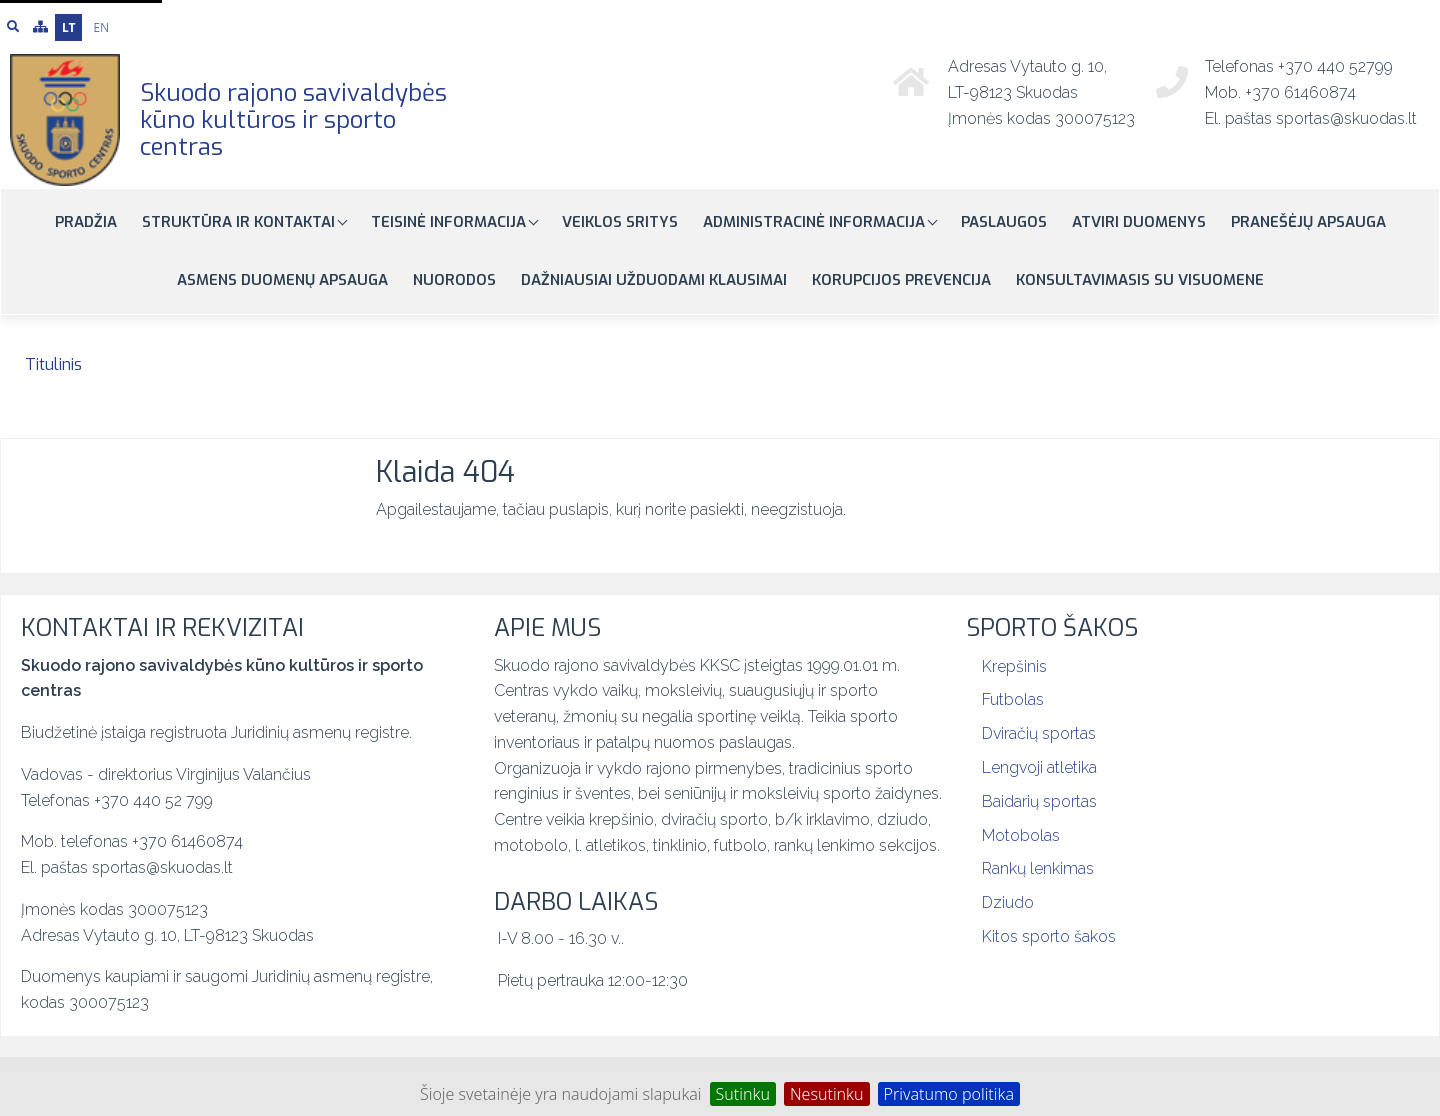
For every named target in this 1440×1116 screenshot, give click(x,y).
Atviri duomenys (1139, 222)
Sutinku (743, 1094)
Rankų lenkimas (1038, 868)
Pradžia (86, 222)
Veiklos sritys (620, 222)
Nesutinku (827, 1094)
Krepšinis (1014, 666)
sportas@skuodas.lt (1346, 118)
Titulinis (53, 364)
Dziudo (1008, 902)
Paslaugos (1004, 222)
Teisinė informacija (450, 222)
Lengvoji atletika (1039, 767)
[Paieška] (13, 27)
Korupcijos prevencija (901, 280)
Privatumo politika (949, 1094)
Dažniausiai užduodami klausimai (654, 280)
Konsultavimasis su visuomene (1140, 280)
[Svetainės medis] (40, 27)
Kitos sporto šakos (1049, 936)
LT (68, 27)
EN (101, 27)
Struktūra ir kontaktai (240, 222)
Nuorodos (454, 280)
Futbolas (1013, 699)
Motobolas (1021, 835)
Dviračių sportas (1039, 733)
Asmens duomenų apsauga (282, 280)
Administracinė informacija (816, 222)
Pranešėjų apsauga (1308, 222)
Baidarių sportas (1039, 801)
